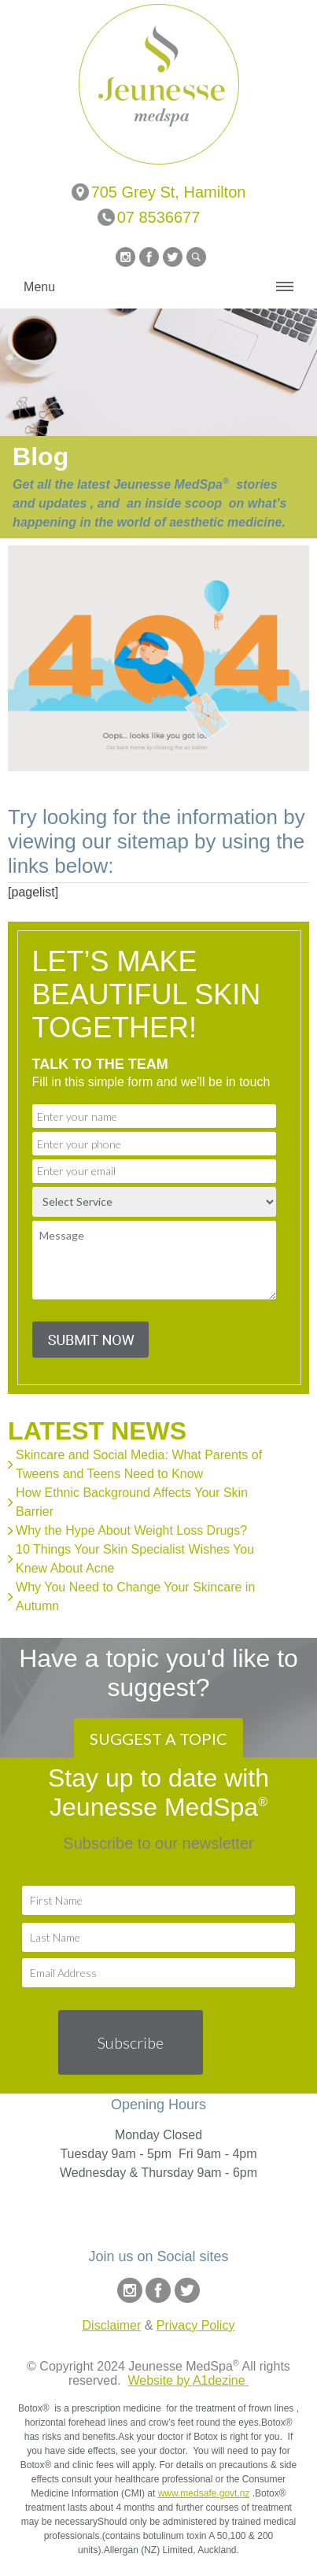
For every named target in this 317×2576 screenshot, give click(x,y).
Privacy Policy (196, 2325)
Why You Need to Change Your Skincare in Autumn (135, 1596)
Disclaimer (112, 2325)
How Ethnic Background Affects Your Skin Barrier (132, 1502)
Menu (39, 287)
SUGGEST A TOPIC (158, 1738)
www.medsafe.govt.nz (204, 2493)
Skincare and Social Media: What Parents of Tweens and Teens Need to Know (139, 1464)
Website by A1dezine (188, 2380)
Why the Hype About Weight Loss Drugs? (131, 1530)
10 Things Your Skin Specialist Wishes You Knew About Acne (135, 1559)
